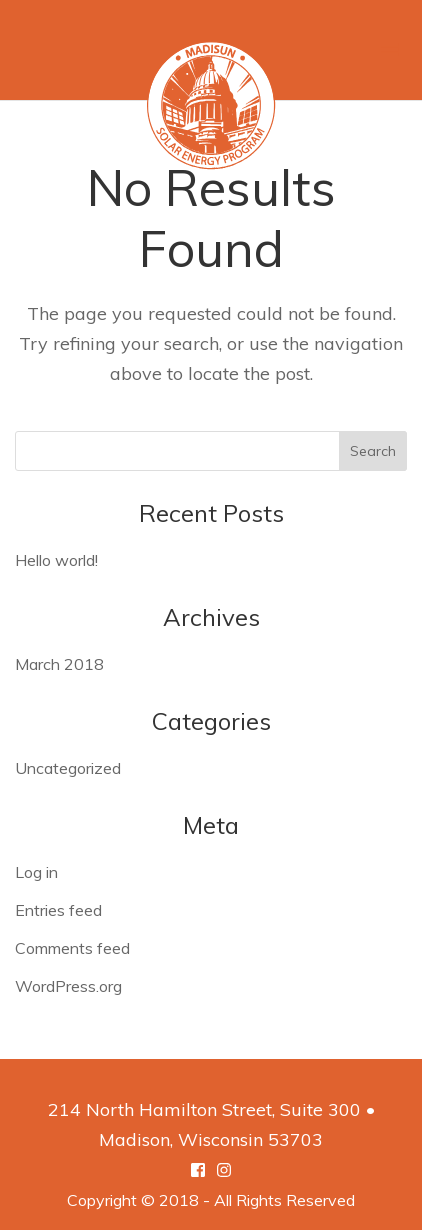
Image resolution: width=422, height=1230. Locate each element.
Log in (36, 872)
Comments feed (72, 948)
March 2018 (59, 664)
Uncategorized (68, 768)
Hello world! (56, 560)
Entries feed (58, 910)
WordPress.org (68, 986)
